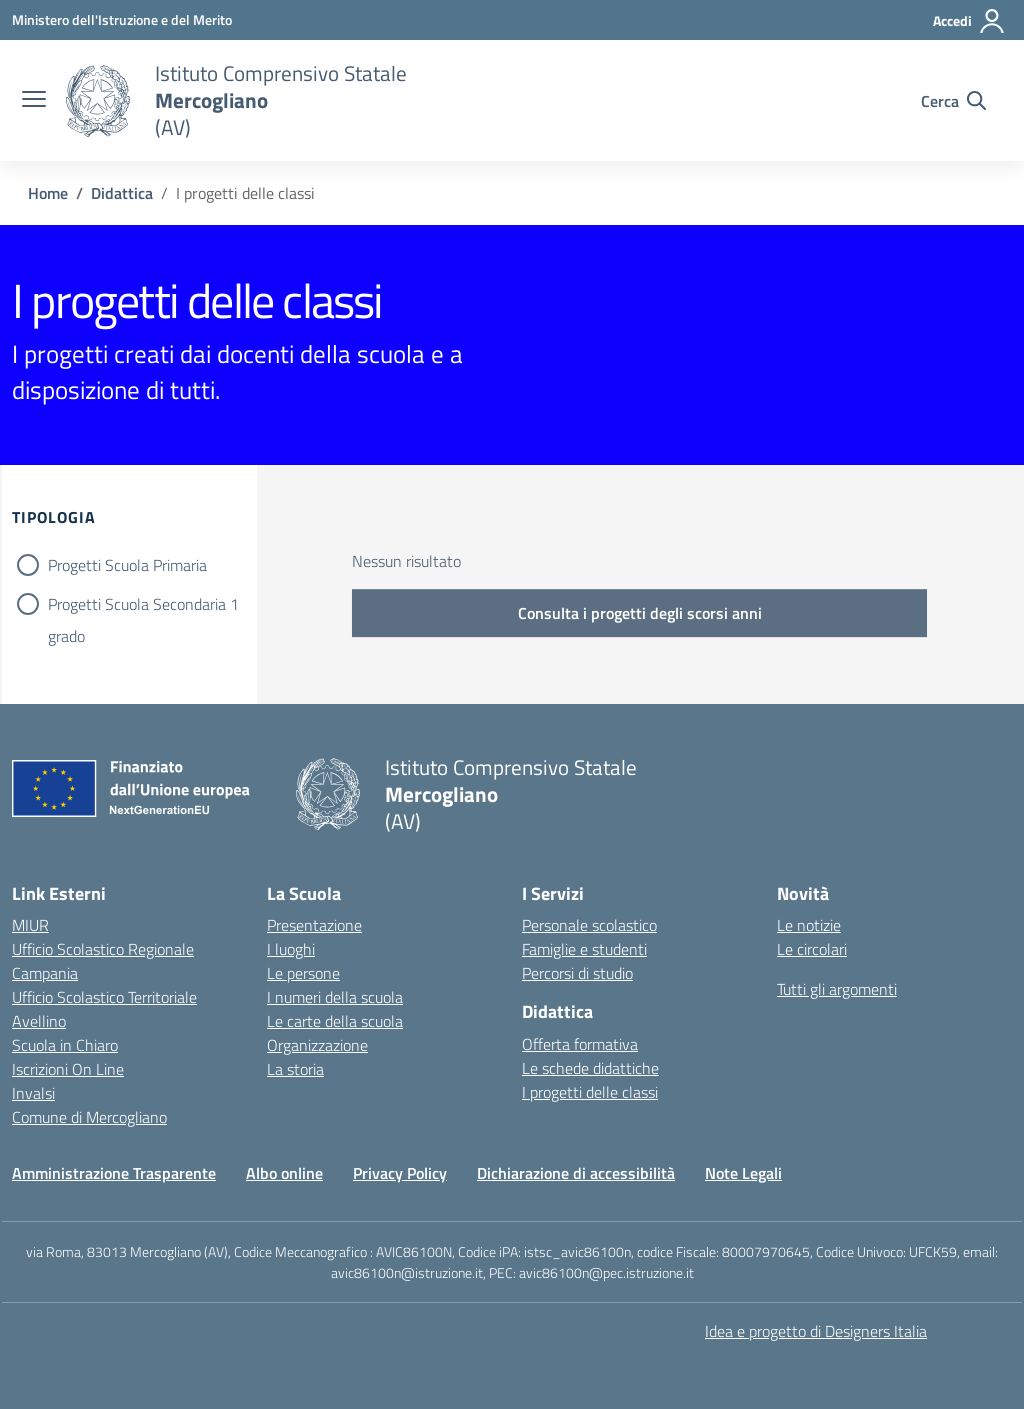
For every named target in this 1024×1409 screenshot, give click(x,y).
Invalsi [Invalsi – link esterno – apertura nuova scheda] (33, 1093)
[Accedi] (969, 21)
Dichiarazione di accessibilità (576, 1173)
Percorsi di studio (577, 973)
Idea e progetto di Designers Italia (816, 1331)
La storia (295, 1069)
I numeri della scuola (335, 997)
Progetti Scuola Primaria (127, 565)
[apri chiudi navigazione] (34, 101)
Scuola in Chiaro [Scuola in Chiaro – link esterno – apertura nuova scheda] (65, 1045)
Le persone (303, 973)
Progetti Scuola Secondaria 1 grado (143, 606)
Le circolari (812, 949)
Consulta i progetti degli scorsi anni (640, 613)
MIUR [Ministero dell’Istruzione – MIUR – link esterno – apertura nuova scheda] (30, 925)
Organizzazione (317, 1045)
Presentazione (314, 925)
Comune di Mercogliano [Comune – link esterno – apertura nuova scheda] (89, 1117)
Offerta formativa (580, 1044)
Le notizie (809, 925)
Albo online (284, 1173)
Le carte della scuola (335, 1021)
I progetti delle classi (590, 1092)
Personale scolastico (589, 925)
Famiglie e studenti (584, 949)
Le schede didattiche (590, 1068)
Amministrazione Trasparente (114, 1173)
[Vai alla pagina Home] (48, 193)
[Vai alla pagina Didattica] (122, 193)
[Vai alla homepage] (98, 101)
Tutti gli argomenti (837, 989)
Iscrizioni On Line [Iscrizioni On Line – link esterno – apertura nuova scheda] (68, 1069)
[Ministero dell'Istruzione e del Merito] (122, 19)
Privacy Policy (400, 1173)
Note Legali (743, 1173)
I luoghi (291, 949)
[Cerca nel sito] (953, 101)
